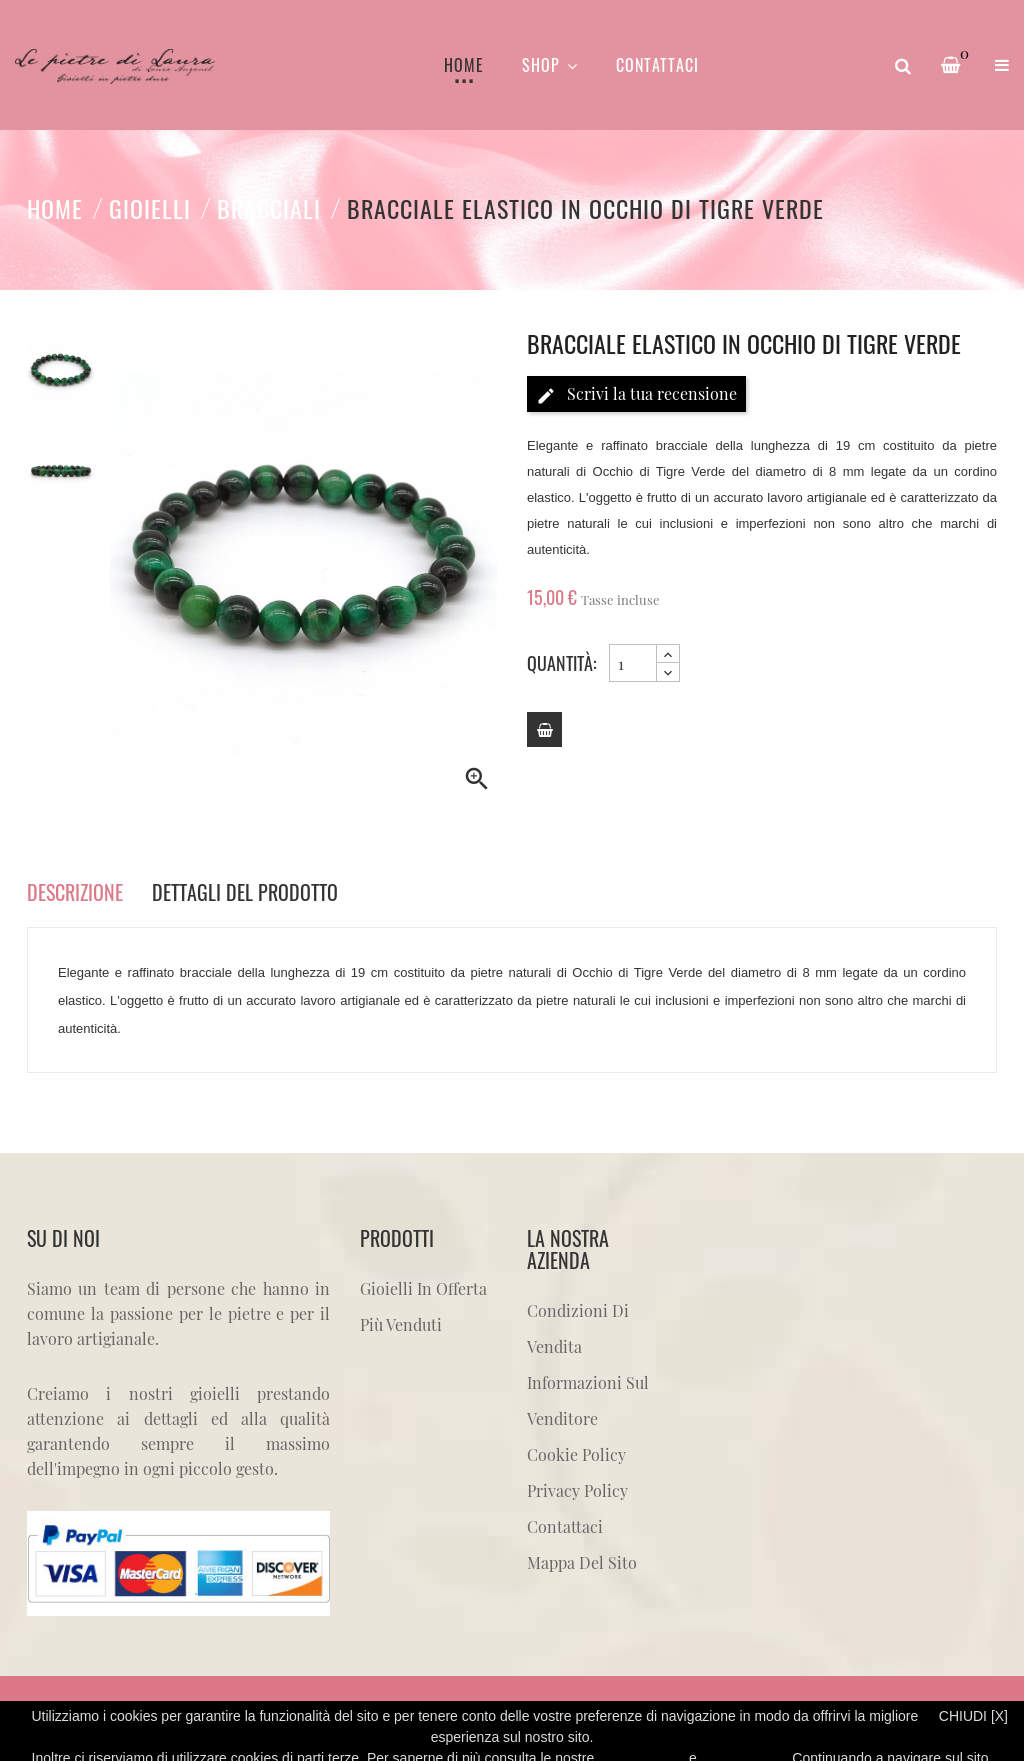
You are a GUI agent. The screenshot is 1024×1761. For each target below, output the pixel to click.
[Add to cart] (544, 729)
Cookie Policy (576, 1454)
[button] (1002, 65)
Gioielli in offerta (423, 1288)
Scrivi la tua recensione (636, 394)
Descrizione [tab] (75, 892)
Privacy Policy (577, 1490)
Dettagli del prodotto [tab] (245, 892)
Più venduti (401, 1324)
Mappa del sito (582, 1562)
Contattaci (565, 1526)
